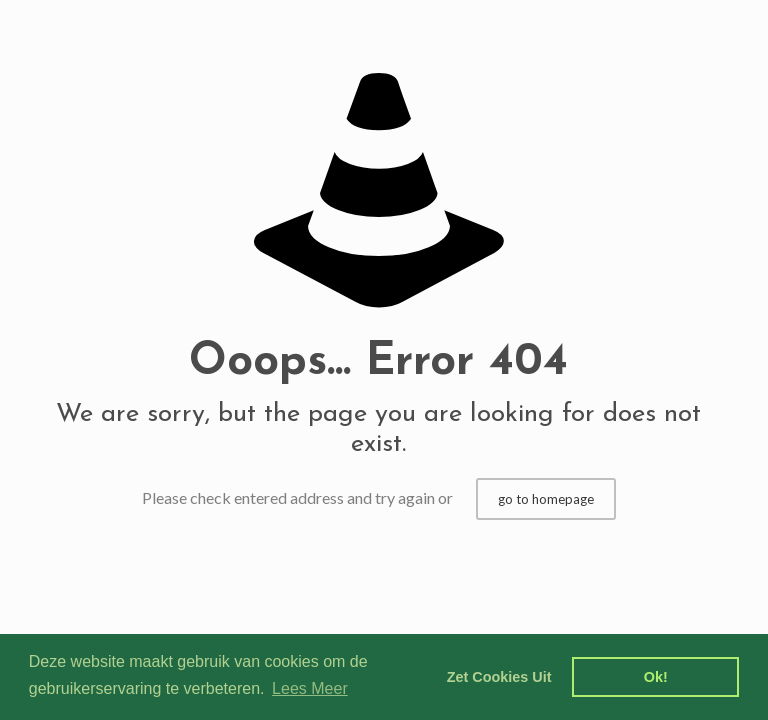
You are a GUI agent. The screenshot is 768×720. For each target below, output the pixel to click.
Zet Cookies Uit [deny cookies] (499, 677)
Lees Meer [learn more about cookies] (310, 688)
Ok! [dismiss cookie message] (656, 677)
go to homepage (546, 499)
